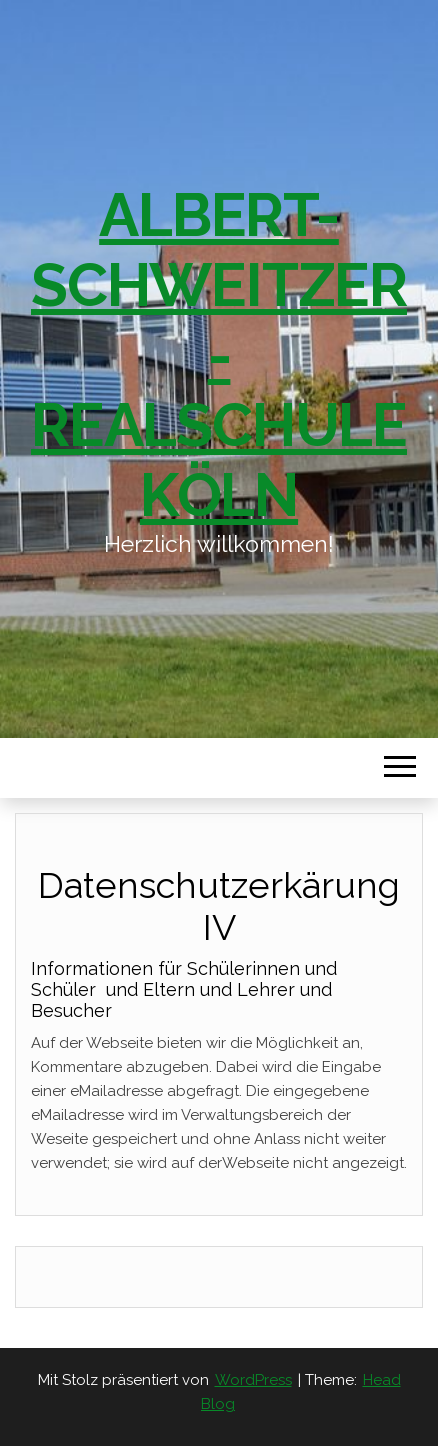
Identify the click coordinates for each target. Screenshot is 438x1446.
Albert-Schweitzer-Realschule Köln (219, 355)
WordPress (253, 1380)
